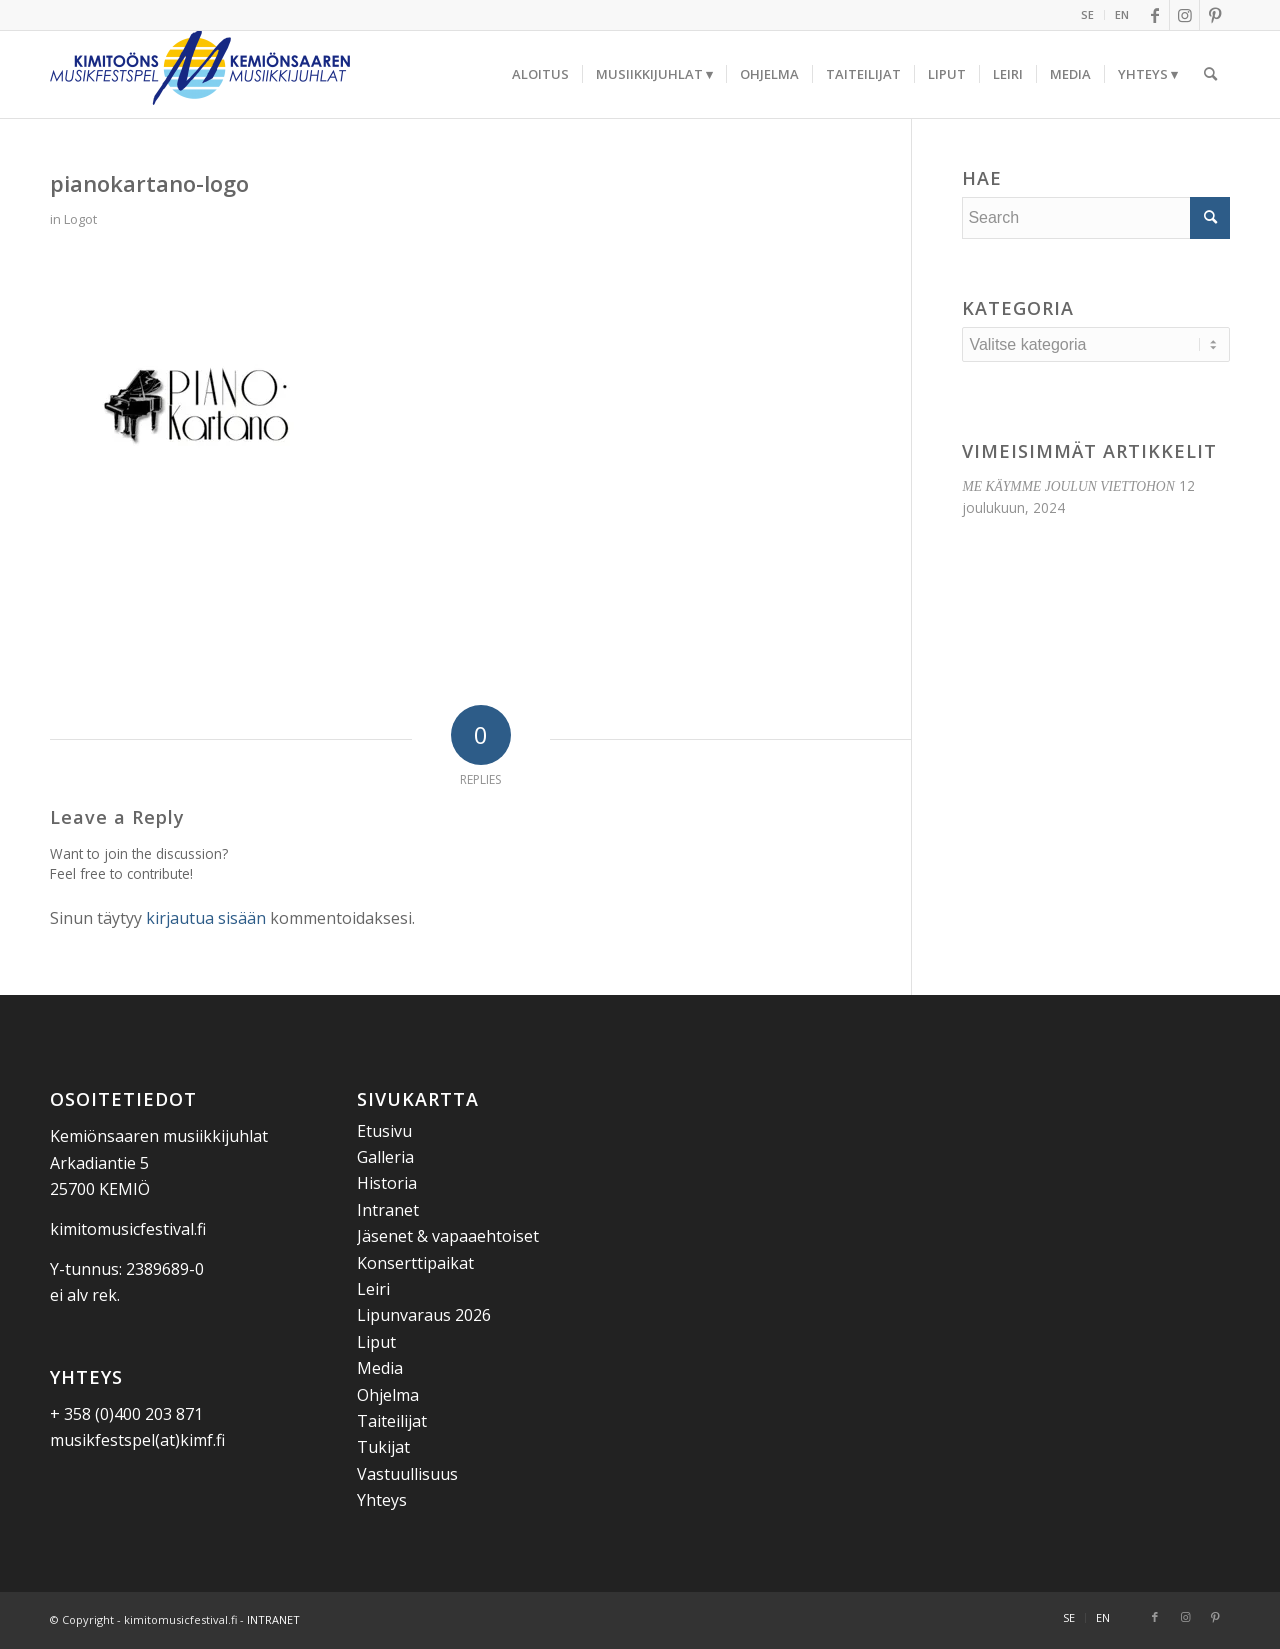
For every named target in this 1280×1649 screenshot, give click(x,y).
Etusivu (384, 1131)
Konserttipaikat (415, 1263)
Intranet (388, 1210)
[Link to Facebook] (1154, 15)
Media (380, 1368)
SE (1087, 14)
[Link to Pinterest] (1215, 15)
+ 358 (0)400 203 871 (126, 1414)
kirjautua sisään (206, 918)
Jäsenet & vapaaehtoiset (448, 1236)
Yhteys (382, 1500)
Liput (376, 1342)
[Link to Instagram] (1184, 15)
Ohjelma (388, 1395)
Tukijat (383, 1447)
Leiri (373, 1289)
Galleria (385, 1157)
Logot (80, 219)
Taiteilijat (392, 1421)
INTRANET (273, 1619)
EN (1122, 14)
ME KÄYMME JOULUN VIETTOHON (1068, 486)
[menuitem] (1088, 15)
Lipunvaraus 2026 (424, 1315)
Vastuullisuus (407, 1474)
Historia (387, 1183)
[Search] (1210, 74)
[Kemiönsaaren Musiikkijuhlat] (200, 74)
